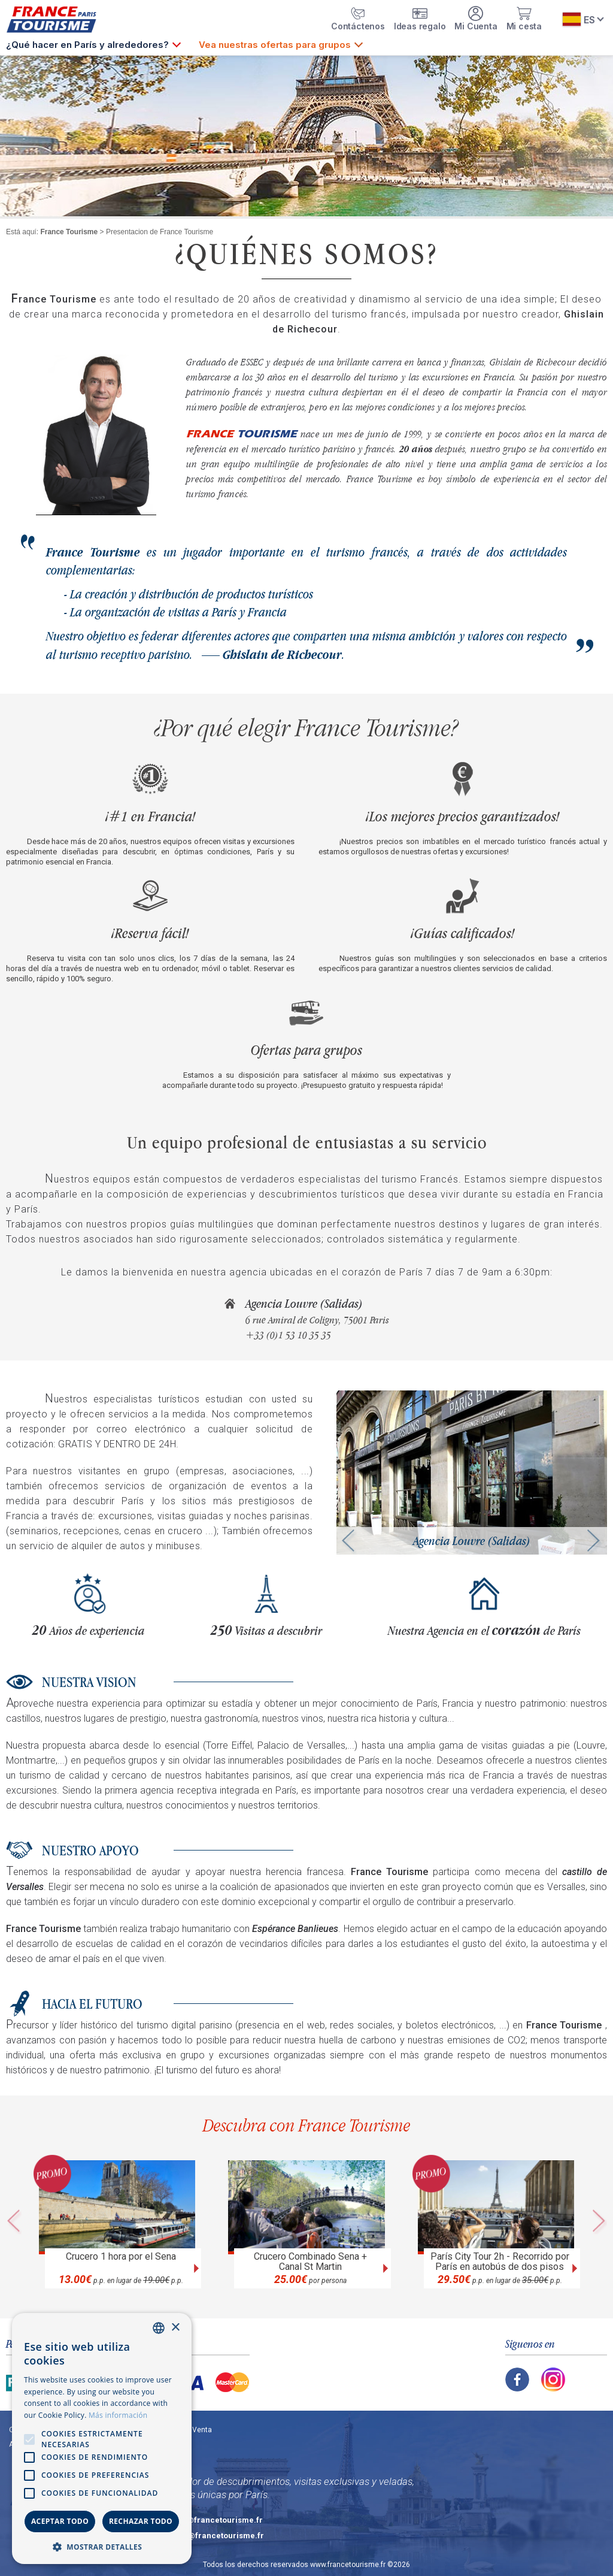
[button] (102, 2546)
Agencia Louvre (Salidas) (304, 1303)
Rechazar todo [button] (140, 2521)
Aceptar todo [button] (60, 2521)
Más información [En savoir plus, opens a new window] (118, 2415)
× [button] (175, 2327)
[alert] (102, 2438)
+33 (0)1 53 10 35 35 (288, 1334)
